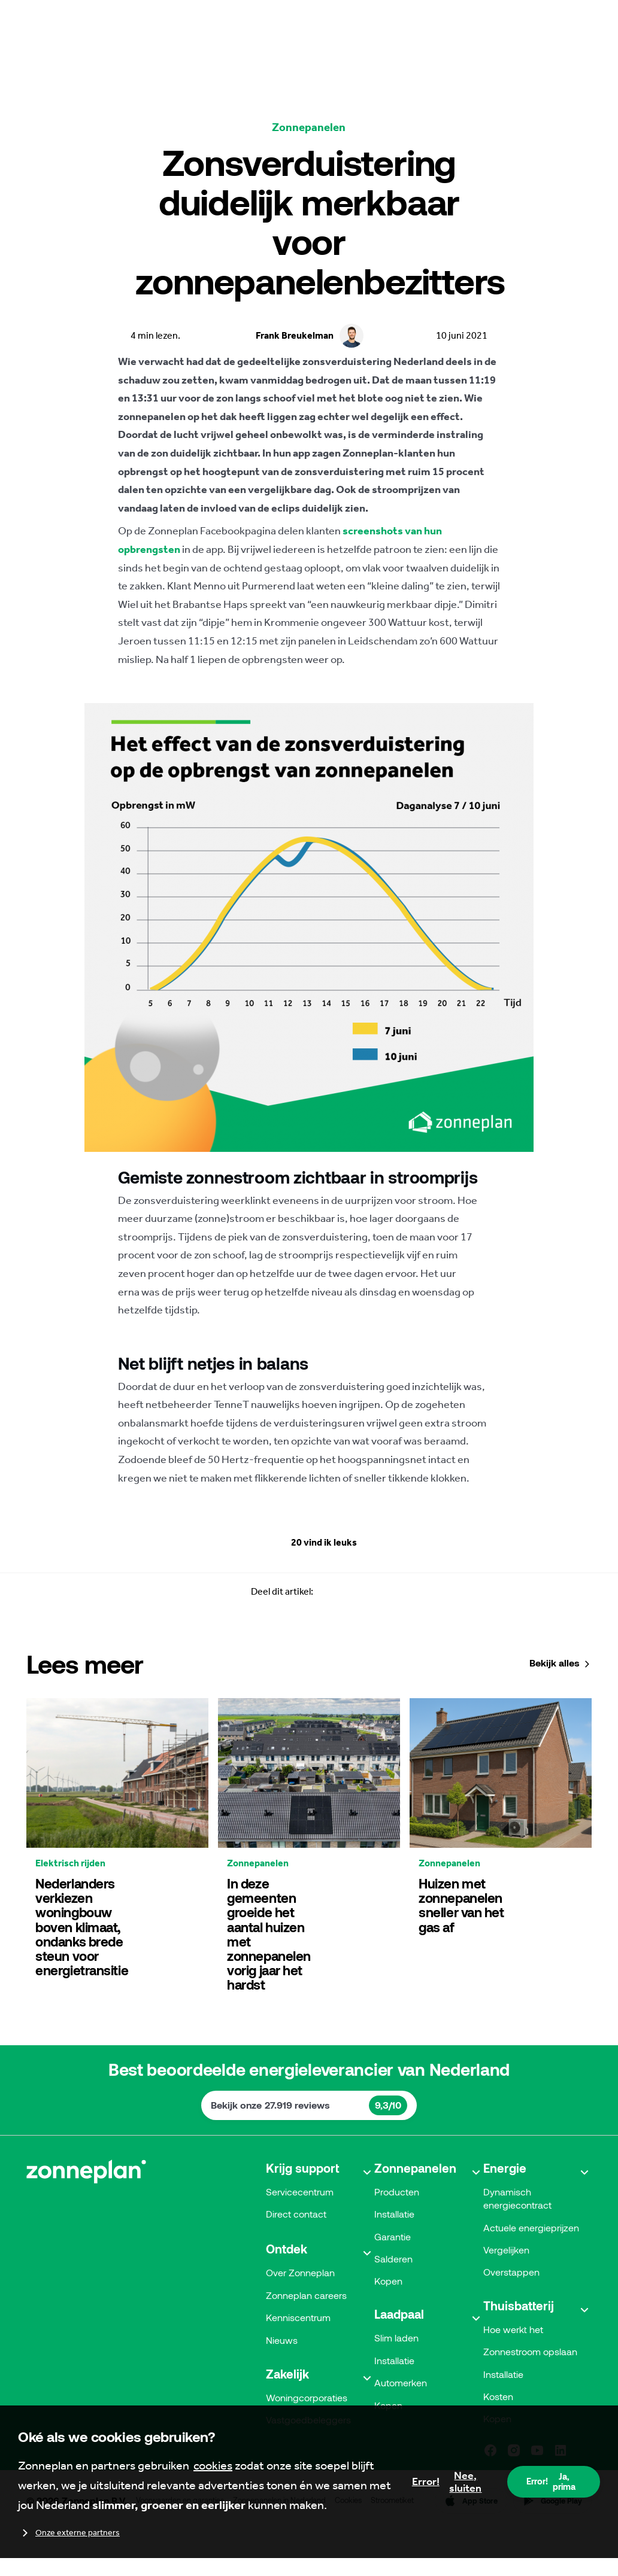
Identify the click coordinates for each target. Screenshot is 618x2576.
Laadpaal (399, 2356)
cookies (212, 2465)
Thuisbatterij (518, 2347)
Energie (504, 2207)
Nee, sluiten (447, 2482)
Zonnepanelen (415, 2207)
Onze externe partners (69, 2533)
